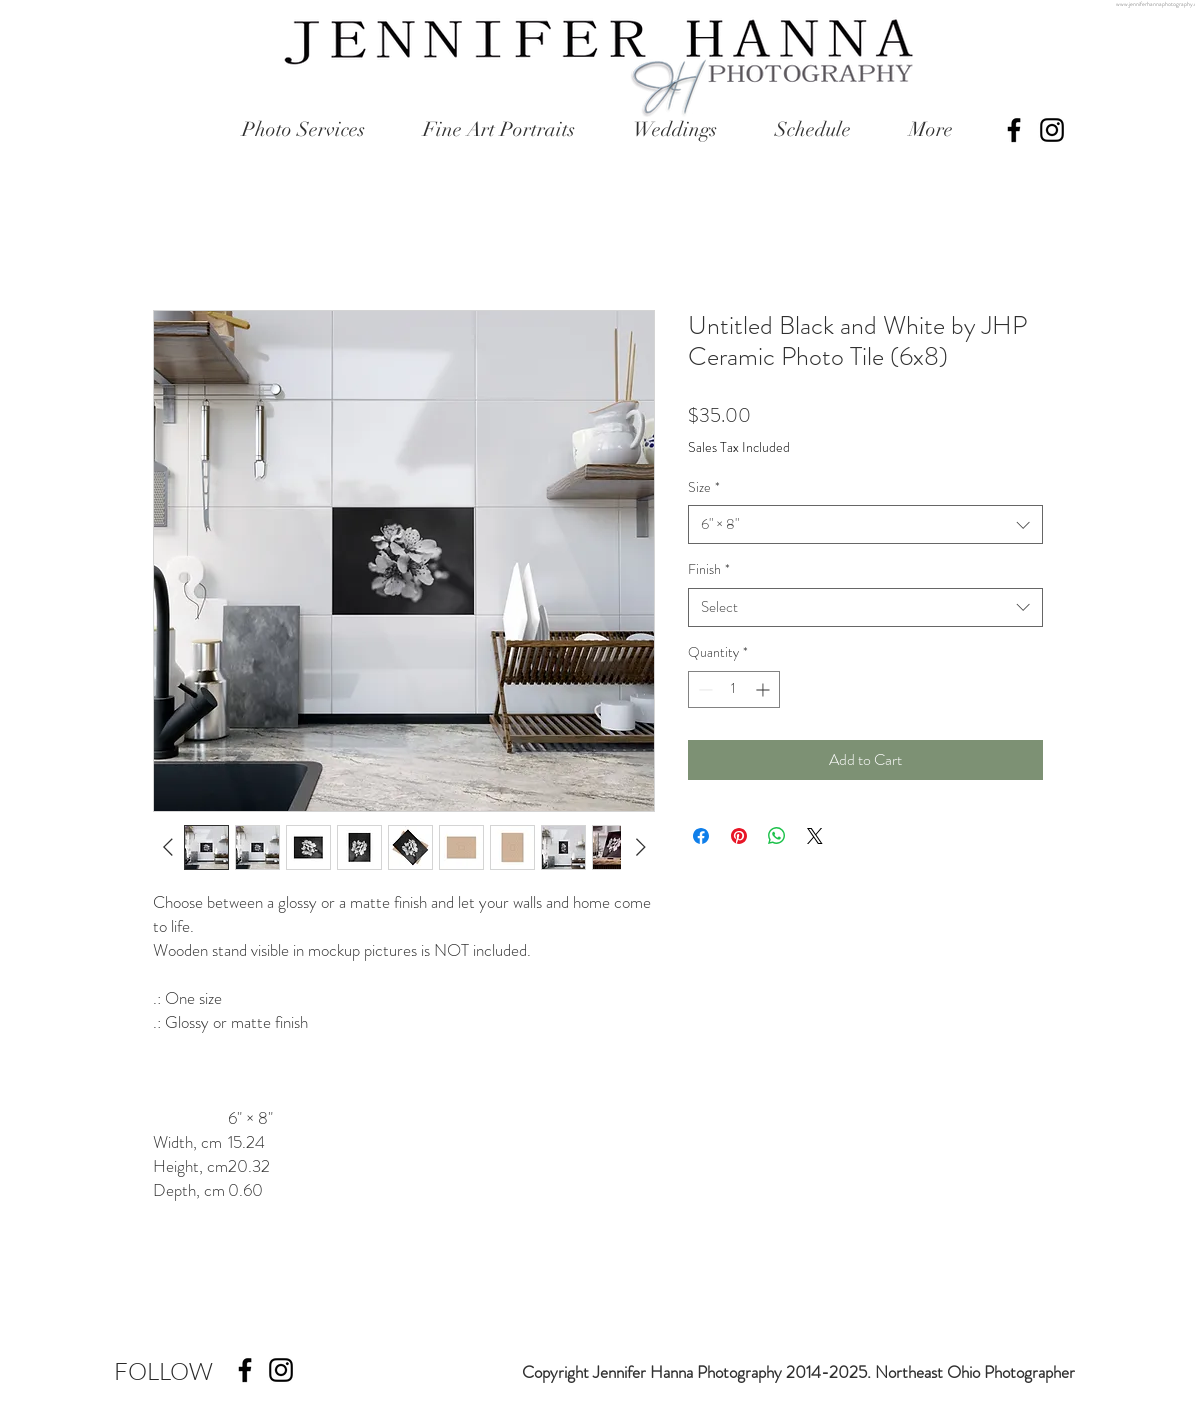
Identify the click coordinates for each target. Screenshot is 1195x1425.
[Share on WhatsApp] (777, 836)
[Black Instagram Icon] (1052, 130)
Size (704, 487)
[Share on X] (815, 836)
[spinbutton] (734, 689)
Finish (709, 569)
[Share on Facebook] (701, 836)
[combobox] (865, 524)
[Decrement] (703, 689)
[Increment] (764, 689)
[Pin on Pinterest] (739, 836)
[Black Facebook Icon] (1014, 130)
